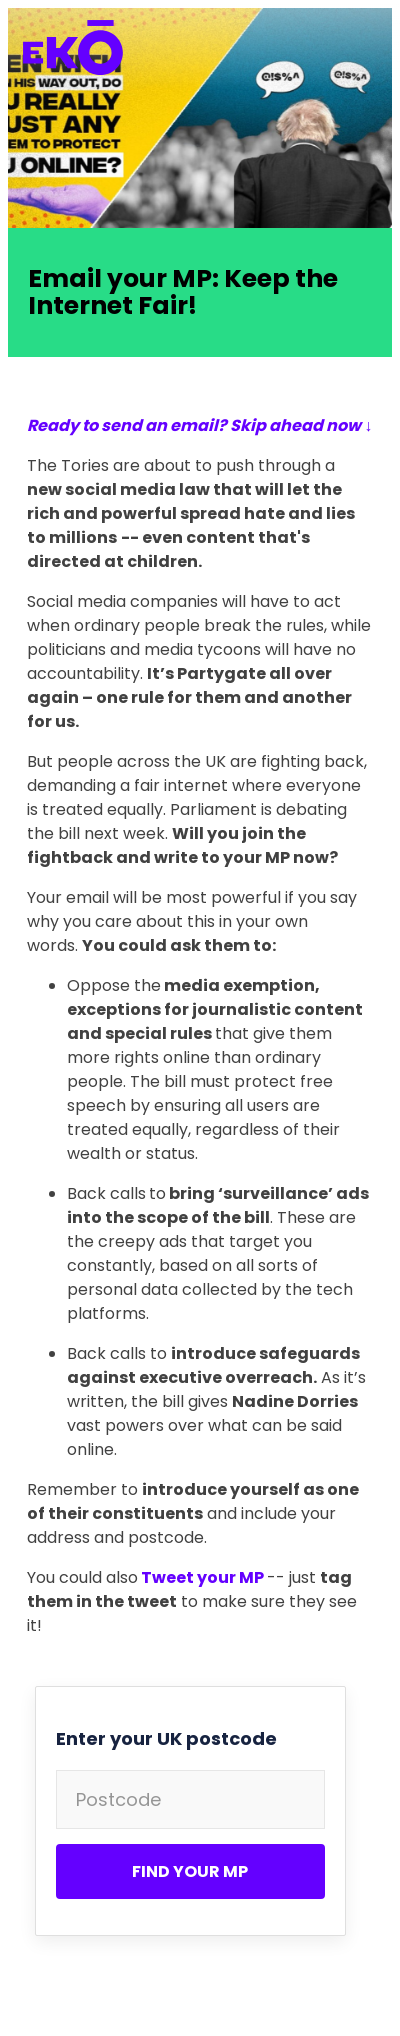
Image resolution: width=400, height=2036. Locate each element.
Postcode (118, 1799)
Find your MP (190, 1871)
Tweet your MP (202, 1577)
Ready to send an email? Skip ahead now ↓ (199, 425)
